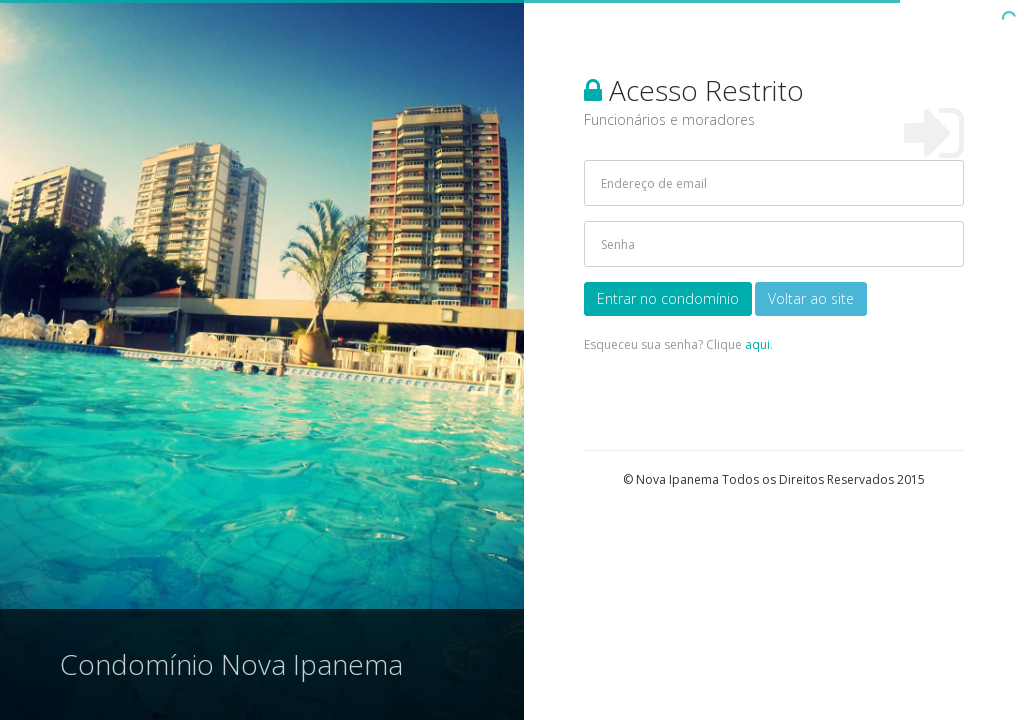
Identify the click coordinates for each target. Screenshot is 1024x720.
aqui (757, 344)
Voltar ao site (811, 298)
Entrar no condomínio (668, 298)
